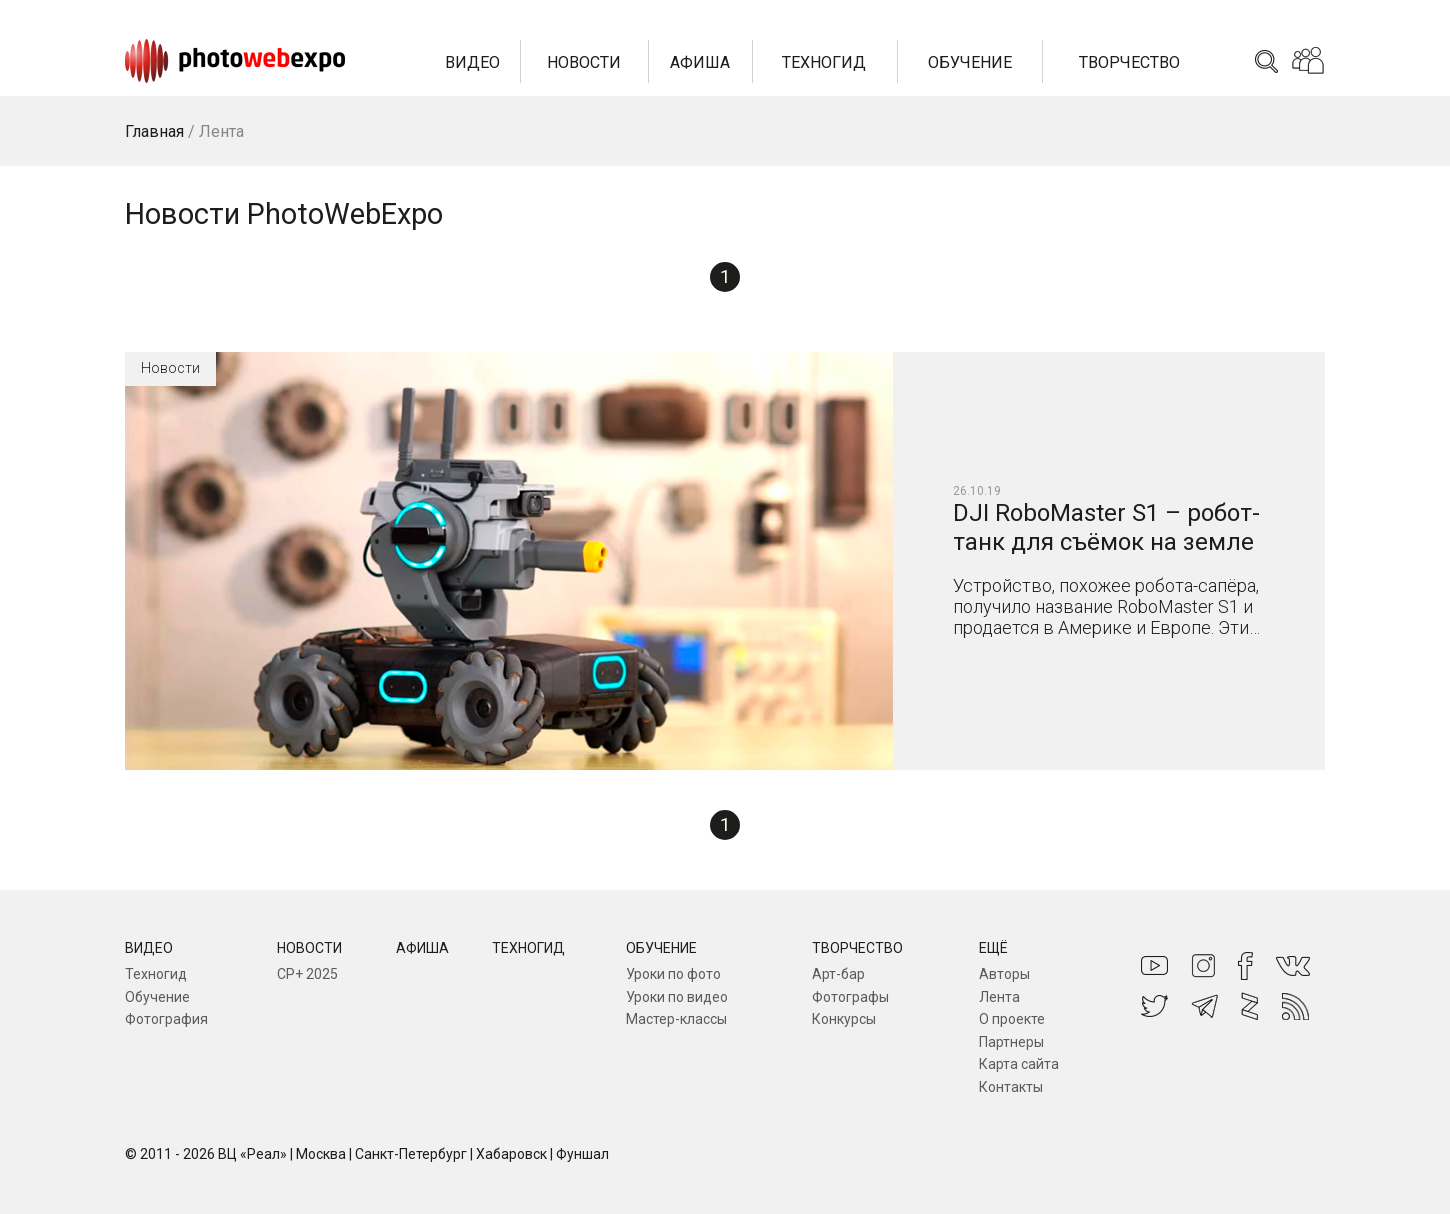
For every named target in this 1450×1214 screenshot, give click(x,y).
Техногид (824, 62)
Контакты (1011, 1087)
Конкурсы (844, 1019)
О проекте (1012, 1019)
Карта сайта (1019, 1064)
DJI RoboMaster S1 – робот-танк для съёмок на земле (1106, 527)
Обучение (970, 62)
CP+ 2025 (307, 974)
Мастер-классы (676, 1019)
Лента (999, 997)
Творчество (1129, 62)
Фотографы (850, 997)
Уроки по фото (673, 974)
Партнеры (1011, 1042)
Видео (472, 62)
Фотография (166, 1019)
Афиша (700, 62)
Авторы (1004, 974)
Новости (584, 62)
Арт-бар (838, 974)
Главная (154, 131)
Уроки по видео (677, 997)
